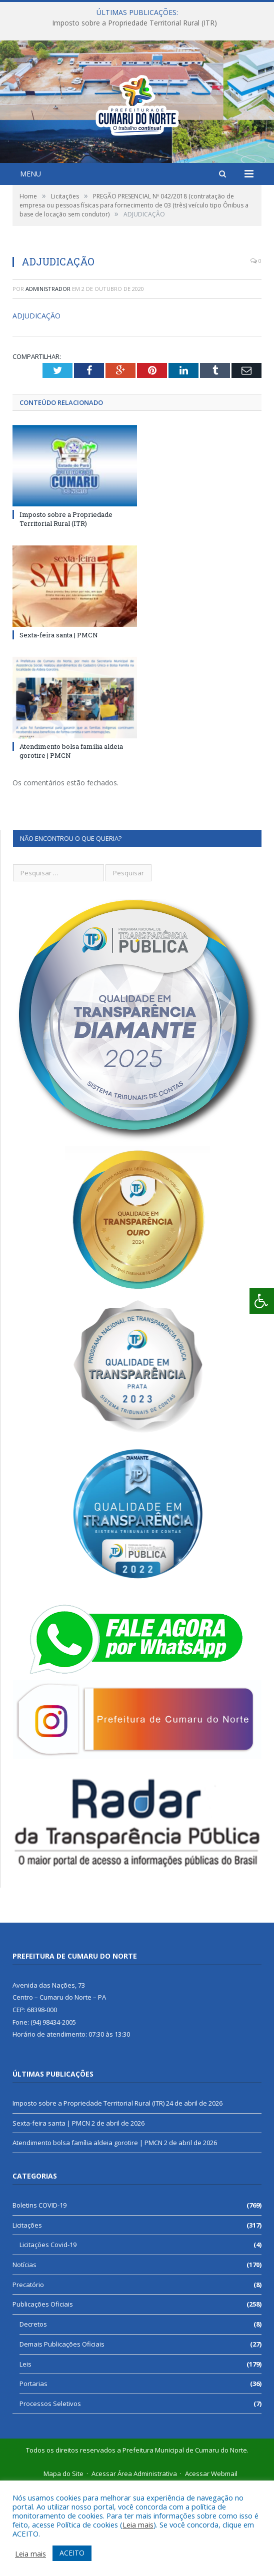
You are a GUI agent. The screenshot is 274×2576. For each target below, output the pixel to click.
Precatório (28, 2372)
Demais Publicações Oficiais (62, 2431)
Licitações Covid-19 (48, 2332)
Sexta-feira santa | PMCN (59, 722)
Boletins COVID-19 (39, 2292)
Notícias (24, 2352)
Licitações (27, 2312)
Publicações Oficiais (42, 2391)
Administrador (48, 376)
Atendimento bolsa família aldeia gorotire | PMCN (87, 2230)
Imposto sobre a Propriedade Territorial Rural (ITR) (134, 22)
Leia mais (138, 2525)
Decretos (33, 2411)
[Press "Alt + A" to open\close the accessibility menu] (262, 1301)
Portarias (34, 2471)
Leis (26, 2451)
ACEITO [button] (72, 2553)
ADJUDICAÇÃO (36, 403)
